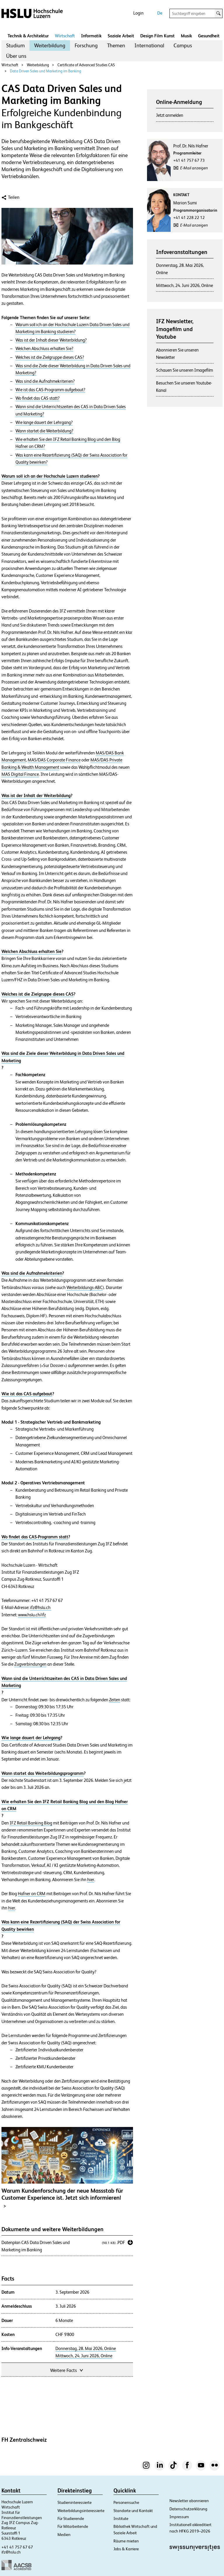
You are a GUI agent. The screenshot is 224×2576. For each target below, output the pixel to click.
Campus (183, 45)
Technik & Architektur (28, 35)
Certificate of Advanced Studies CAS (85, 65)
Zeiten (114, 1699)
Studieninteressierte (74, 2502)
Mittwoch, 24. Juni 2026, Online (83, 2356)
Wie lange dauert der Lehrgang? (44, 422)
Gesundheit (209, 35)
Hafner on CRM (32, 1893)
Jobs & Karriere (126, 2549)
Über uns (16, 56)
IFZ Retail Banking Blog (31, 1823)
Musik (186, 35)
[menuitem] (15, 45)
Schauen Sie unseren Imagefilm (184, 370)
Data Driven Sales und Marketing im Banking (45, 71)
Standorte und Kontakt (133, 2510)
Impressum (179, 2516)
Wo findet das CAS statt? (37, 398)
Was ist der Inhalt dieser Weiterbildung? (51, 340)
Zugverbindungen (30, 1664)
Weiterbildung (49, 45)
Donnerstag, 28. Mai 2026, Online (85, 2348)
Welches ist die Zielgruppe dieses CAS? (49, 357)
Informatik (91, 35)
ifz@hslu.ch (40, 1607)
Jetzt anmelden (169, 115)
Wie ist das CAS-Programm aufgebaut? (50, 389)
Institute (120, 2518)
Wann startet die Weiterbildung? (44, 431)
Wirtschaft (65, 35)
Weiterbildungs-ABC (84, 1287)
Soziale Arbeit (121, 35)
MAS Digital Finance (20, 774)
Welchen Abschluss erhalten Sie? (44, 348)
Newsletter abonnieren (189, 2500)
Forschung (86, 45)
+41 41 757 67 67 (17, 2547)
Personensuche (126, 2502)
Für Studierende (70, 2518)
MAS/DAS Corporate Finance (54, 760)
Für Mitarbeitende (72, 2526)
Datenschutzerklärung (188, 2509)
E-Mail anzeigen (194, 168)
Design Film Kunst (157, 35)
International (149, 45)
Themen (116, 45)
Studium (15, 45)
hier (90, 1879)
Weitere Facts (67, 2369)
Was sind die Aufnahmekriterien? (45, 381)
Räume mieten (126, 2541)
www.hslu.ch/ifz (32, 1615)
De (159, 13)
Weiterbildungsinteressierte (80, 2510)
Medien (64, 2534)
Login (138, 13)
